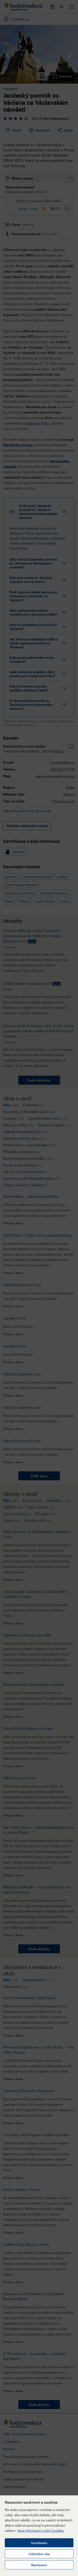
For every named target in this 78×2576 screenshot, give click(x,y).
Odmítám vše (39, 2554)
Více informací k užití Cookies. (40, 2530)
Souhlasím (39, 2543)
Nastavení (39, 2565)
